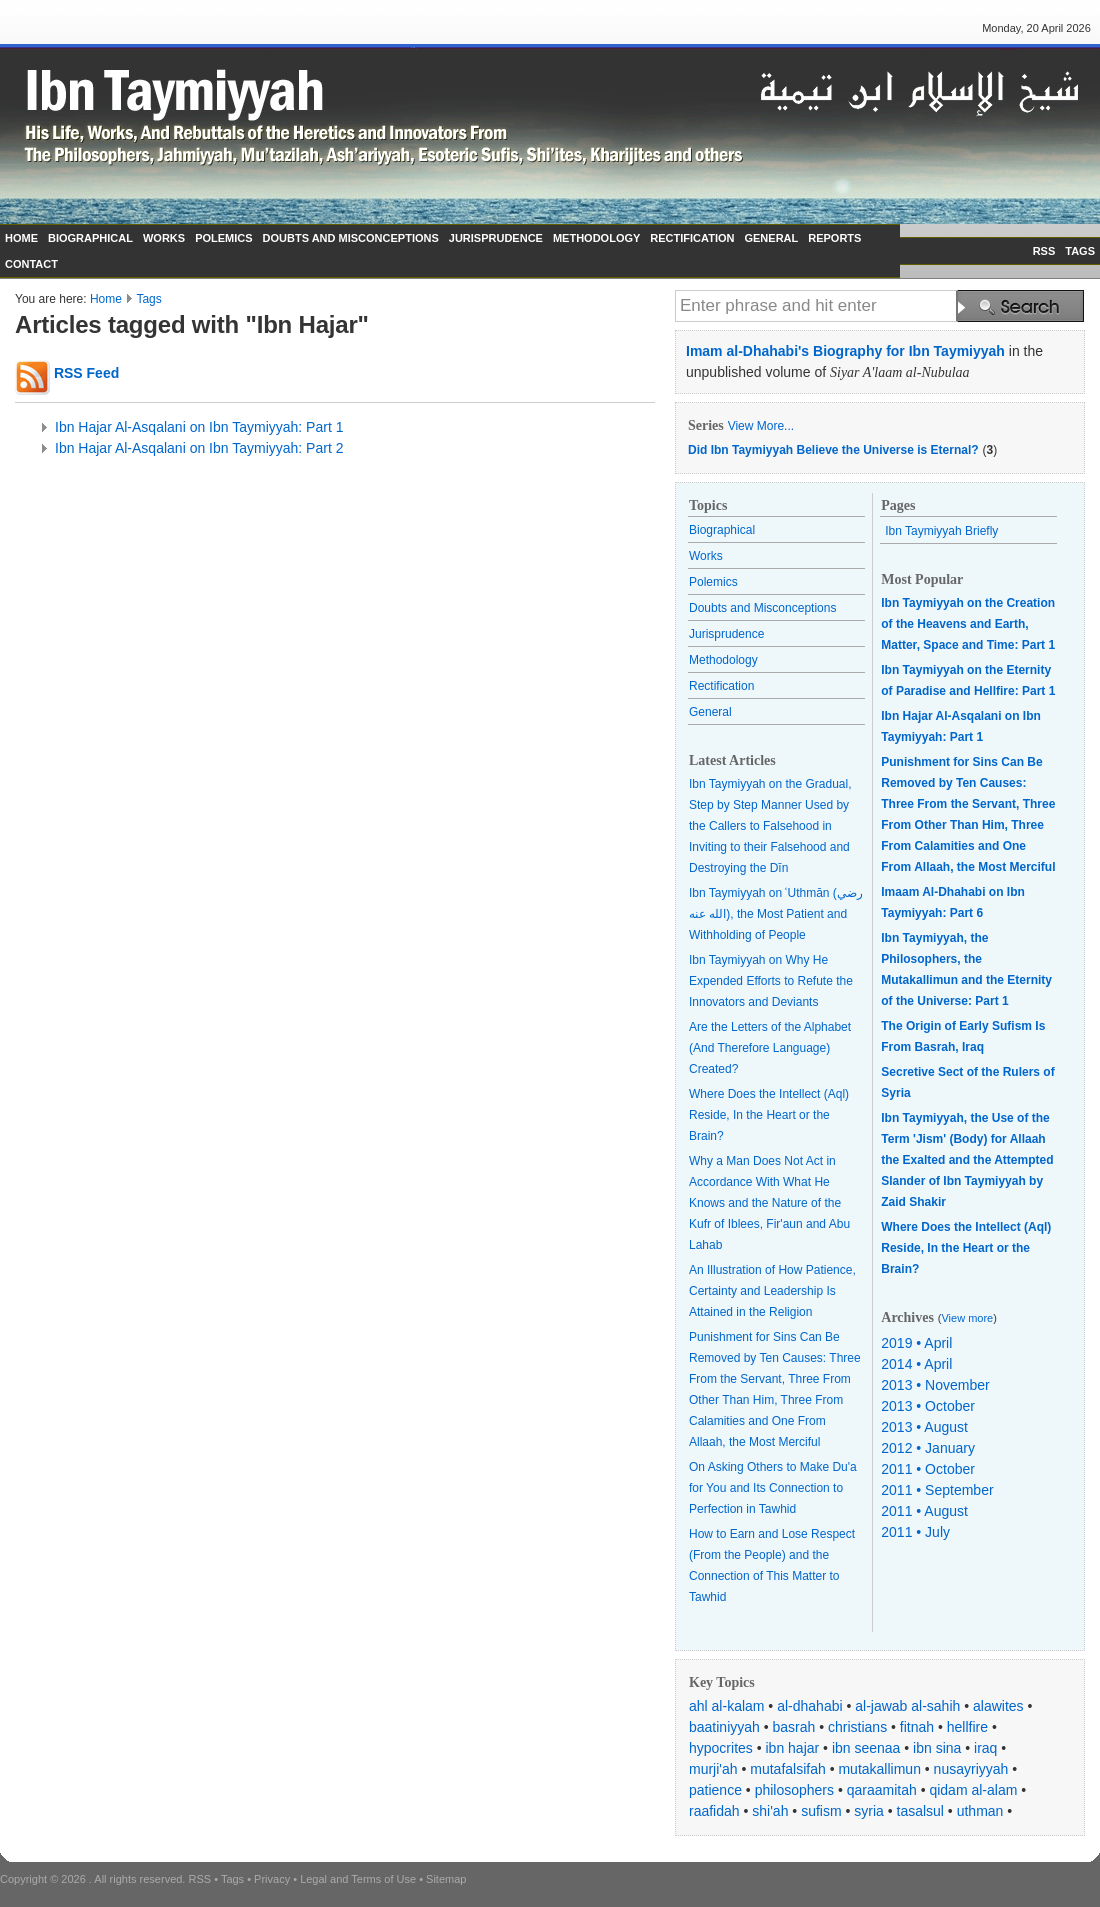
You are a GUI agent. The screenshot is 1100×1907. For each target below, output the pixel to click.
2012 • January (928, 1448)
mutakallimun (879, 1769)
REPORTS (834, 238)
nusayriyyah (971, 1769)
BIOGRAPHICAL (90, 238)
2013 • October (928, 1406)
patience (715, 1790)
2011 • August (924, 1511)
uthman (980, 1811)
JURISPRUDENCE (496, 238)
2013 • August (924, 1427)
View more (967, 1318)
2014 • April (916, 1364)
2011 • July (915, 1532)
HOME (21, 238)
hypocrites (721, 1748)
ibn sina (937, 1748)
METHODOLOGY (596, 238)
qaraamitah (882, 1790)
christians (857, 1727)
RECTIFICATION (692, 238)
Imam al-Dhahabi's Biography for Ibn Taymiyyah (845, 351)
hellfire (967, 1727)
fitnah (917, 1727)
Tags (148, 299)
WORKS (164, 238)
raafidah (714, 1811)
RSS (1044, 251)
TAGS (1080, 251)
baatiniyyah (724, 1727)
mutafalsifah (787, 1769)
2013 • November (935, 1385)
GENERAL (771, 238)
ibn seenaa (866, 1748)
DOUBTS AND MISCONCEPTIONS (351, 238)
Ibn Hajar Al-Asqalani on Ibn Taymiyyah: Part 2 (199, 448)
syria (869, 1811)
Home (106, 299)
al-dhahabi (809, 1706)
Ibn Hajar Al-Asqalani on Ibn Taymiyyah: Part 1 (199, 427)
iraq (985, 1748)
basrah (794, 1727)
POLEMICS (223, 238)
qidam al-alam (973, 1790)
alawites (998, 1706)
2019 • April (916, 1343)
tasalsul (920, 1811)
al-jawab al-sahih (907, 1706)
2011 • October (928, 1469)
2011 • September (937, 1490)
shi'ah (770, 1811)
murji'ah (713, 1769)
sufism (821, 1811)
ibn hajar (793, 1748)
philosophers (794, 1790)
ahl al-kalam (726, 1706)
